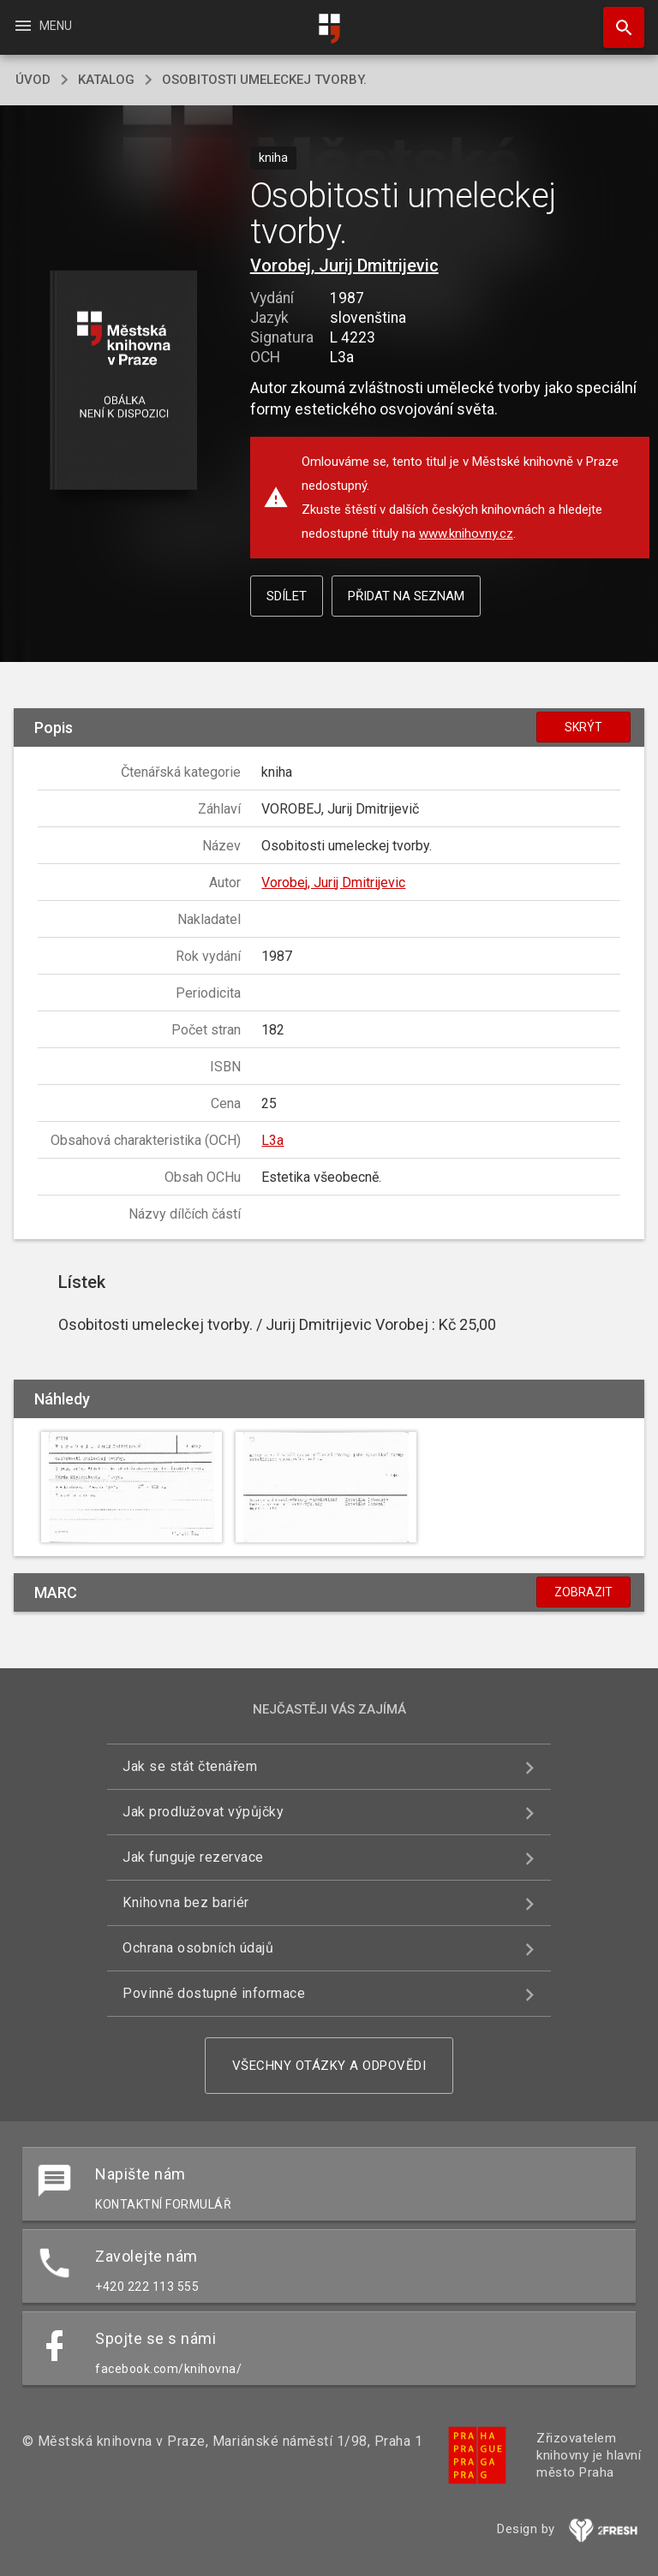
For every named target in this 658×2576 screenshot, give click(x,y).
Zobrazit (583, 1592)
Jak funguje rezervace (193, 1857)
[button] (122, 381)
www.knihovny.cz (466, 533)
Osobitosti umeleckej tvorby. (264, 79)
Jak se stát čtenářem (190, 1766)
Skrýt (583, 727)
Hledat (616, 19)
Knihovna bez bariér (186, 1902)
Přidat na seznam (406, 596)
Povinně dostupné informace (214, 1993)
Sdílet (286, 596)
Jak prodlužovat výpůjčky (203, 1812)
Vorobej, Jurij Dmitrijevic (344, 265)
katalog (106, 79)
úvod (33, 79)
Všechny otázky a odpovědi (329, 2065)
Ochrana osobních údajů (198, 1948)
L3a (272, 1140)
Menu (42, 25)
